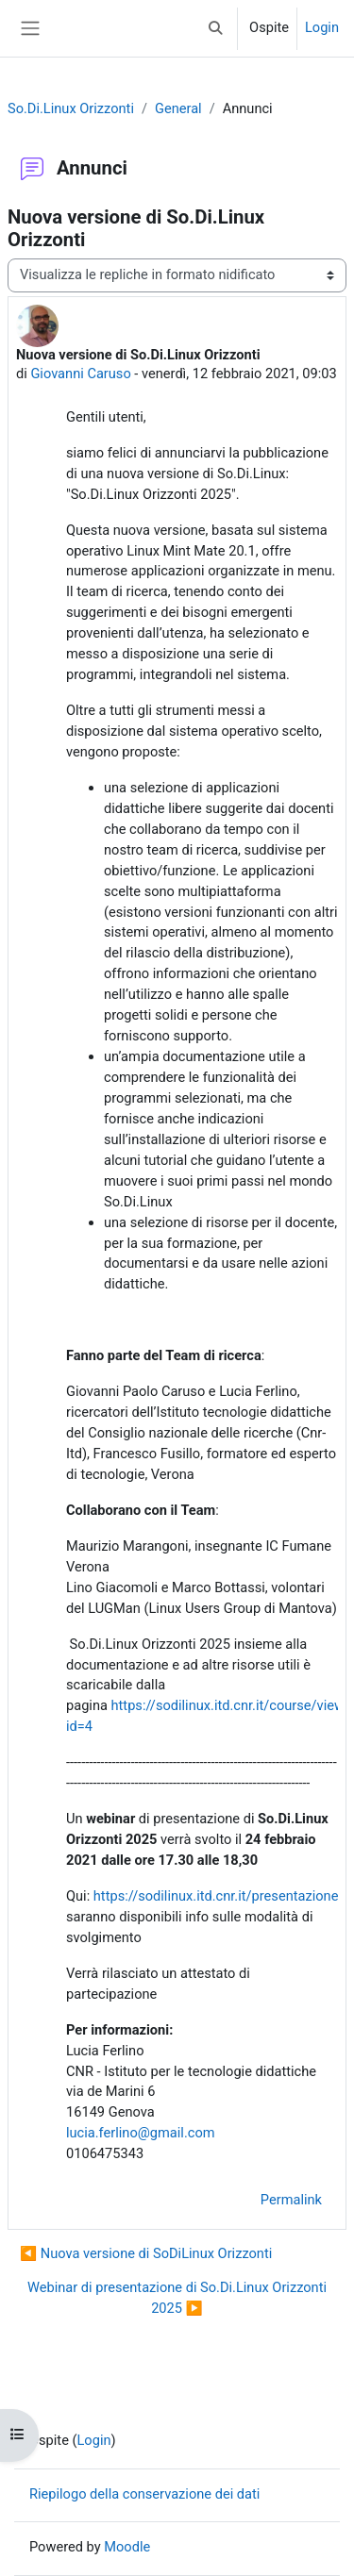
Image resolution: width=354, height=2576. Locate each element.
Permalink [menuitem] (291, 2199)
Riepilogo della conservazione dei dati (144, 2493)
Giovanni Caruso (80, 373)
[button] (216, 28)
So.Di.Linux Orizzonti (71, 108)
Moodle (127, 2546)
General (178, 108)
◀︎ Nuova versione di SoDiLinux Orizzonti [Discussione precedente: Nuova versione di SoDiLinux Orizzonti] (146, 2253)
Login (322, 27)
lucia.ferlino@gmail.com (140, 2132)
